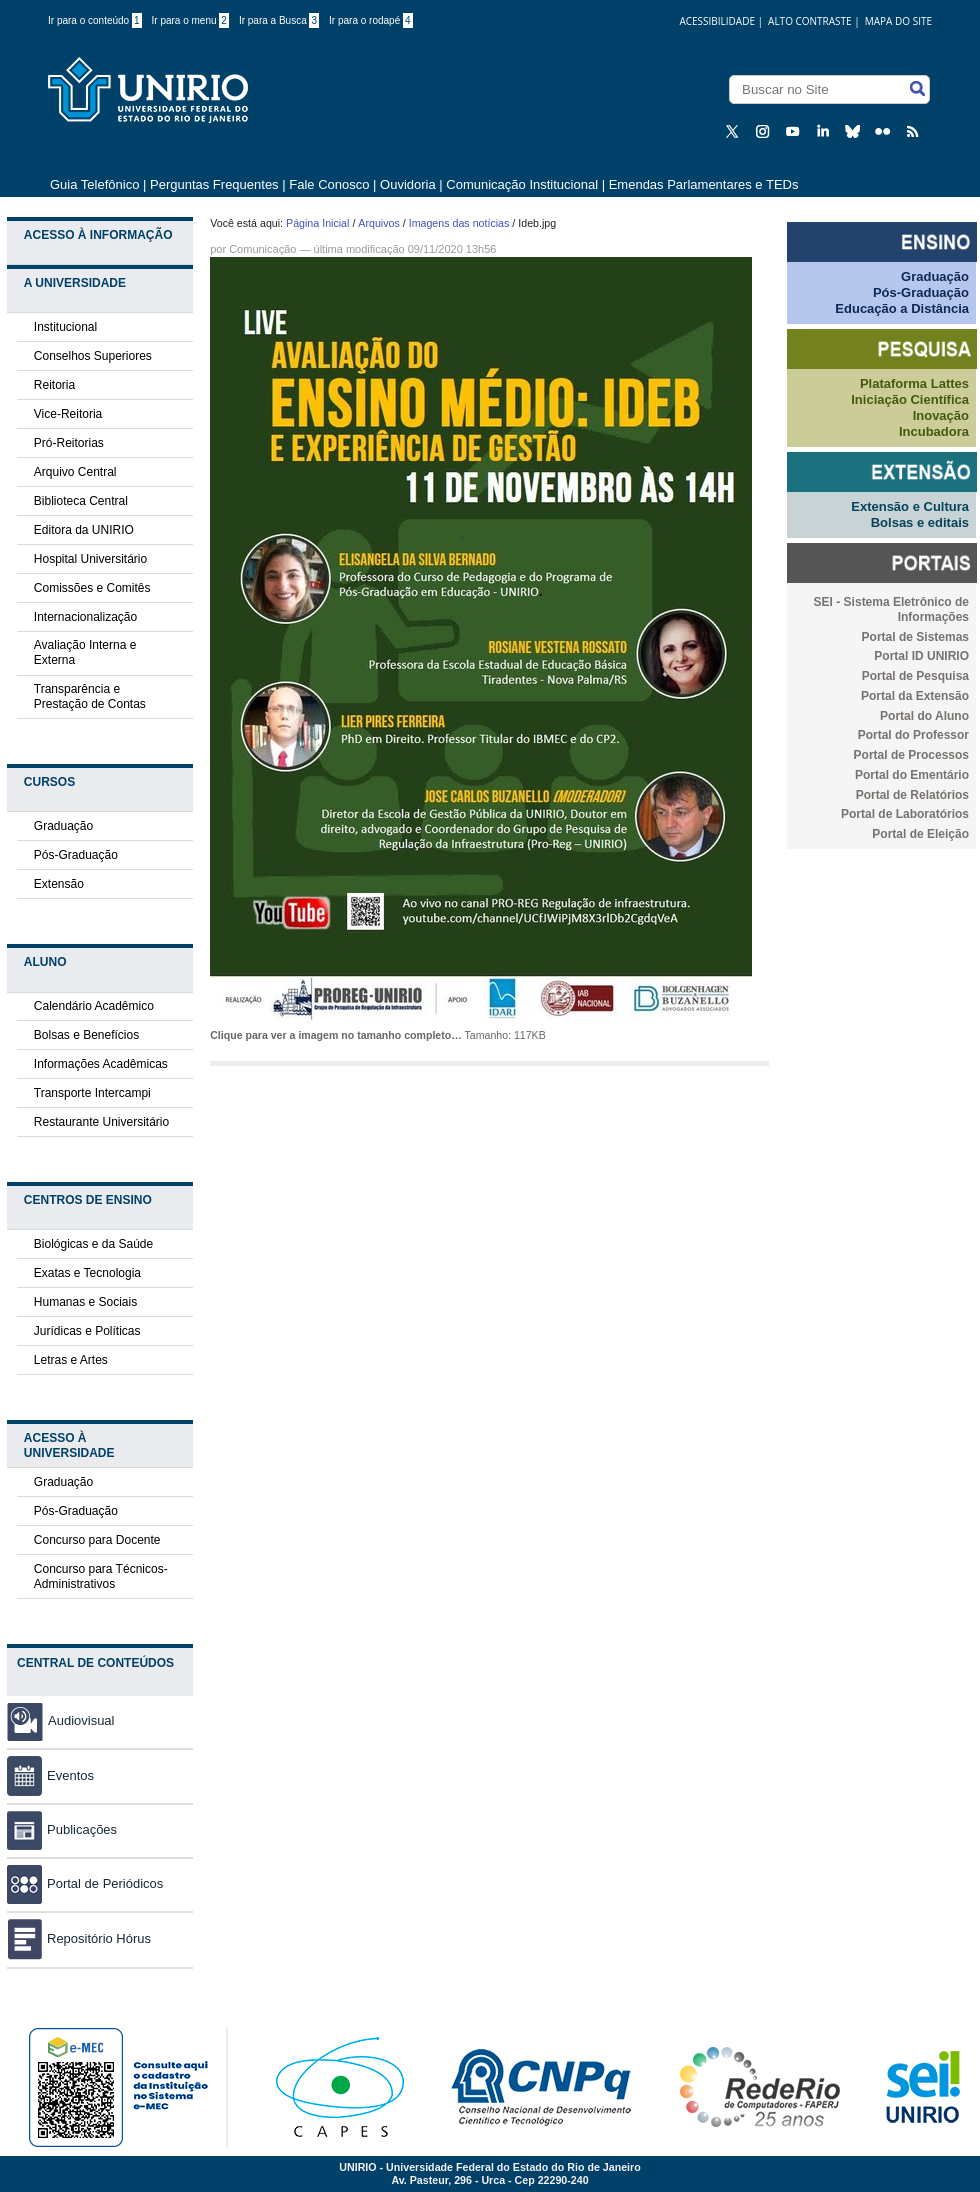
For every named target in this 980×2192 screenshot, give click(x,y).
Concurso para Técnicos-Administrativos (101, 1576)
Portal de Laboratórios (905, 814)
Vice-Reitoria (68, 414)
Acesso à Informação (98, 235)
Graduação (63, 826)
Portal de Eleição (920, 834)
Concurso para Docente (97, 1540)
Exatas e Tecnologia (87, 1273)
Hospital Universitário (90, 559)
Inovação (941, 415)
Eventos (50, 1775)
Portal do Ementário (912, 775)
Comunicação (262, 249)
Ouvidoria (409, 184)
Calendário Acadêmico (94, 1006)
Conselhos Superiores (93, 356)
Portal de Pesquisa (915, 676)
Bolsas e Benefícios (86, 1035)
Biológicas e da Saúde (93, 1244)
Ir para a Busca (279, 20)
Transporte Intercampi (92, 1093)
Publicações (62, 1829)
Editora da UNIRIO (84, 530)
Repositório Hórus (79, 1938)
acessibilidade (717, 21)
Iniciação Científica (910, 399)
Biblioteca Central (81, 501)
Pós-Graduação (76, 855)
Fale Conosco (329, 184)
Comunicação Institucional (522, 184)
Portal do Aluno (924, 716)
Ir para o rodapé (371, 20)
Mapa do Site (898, 21)
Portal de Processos (911, 755)
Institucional (65, 327)
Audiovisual (81, 1720)
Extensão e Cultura (910, 506)
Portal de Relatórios (912, 795)
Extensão (59, 884)
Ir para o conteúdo (95, 20)
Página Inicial (317, 223)
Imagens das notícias (459, 223)
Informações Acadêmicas (101, 1064)
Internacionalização (85, 617)
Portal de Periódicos (85, 1883)
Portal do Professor (913, 735)
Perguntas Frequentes (214, 184)
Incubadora (934, 431)
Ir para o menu (190, 20)
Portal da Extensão (915, 696)
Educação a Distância (902, 308)
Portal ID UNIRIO (921, 656)
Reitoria (54, 385)
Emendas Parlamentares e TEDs (704, 184)
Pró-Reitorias (69, 443)
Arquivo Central (75, 472)
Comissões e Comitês (92, 588)
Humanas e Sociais (85, 1302)
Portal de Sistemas (915, 637)
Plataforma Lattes (914, 383)
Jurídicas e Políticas (87, 1331)
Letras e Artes (71, 1360)
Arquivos (378, 223)
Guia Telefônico (94, 184)
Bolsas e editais (920, 522)
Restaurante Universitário (101, 1122)
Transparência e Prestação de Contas (90, 696)
